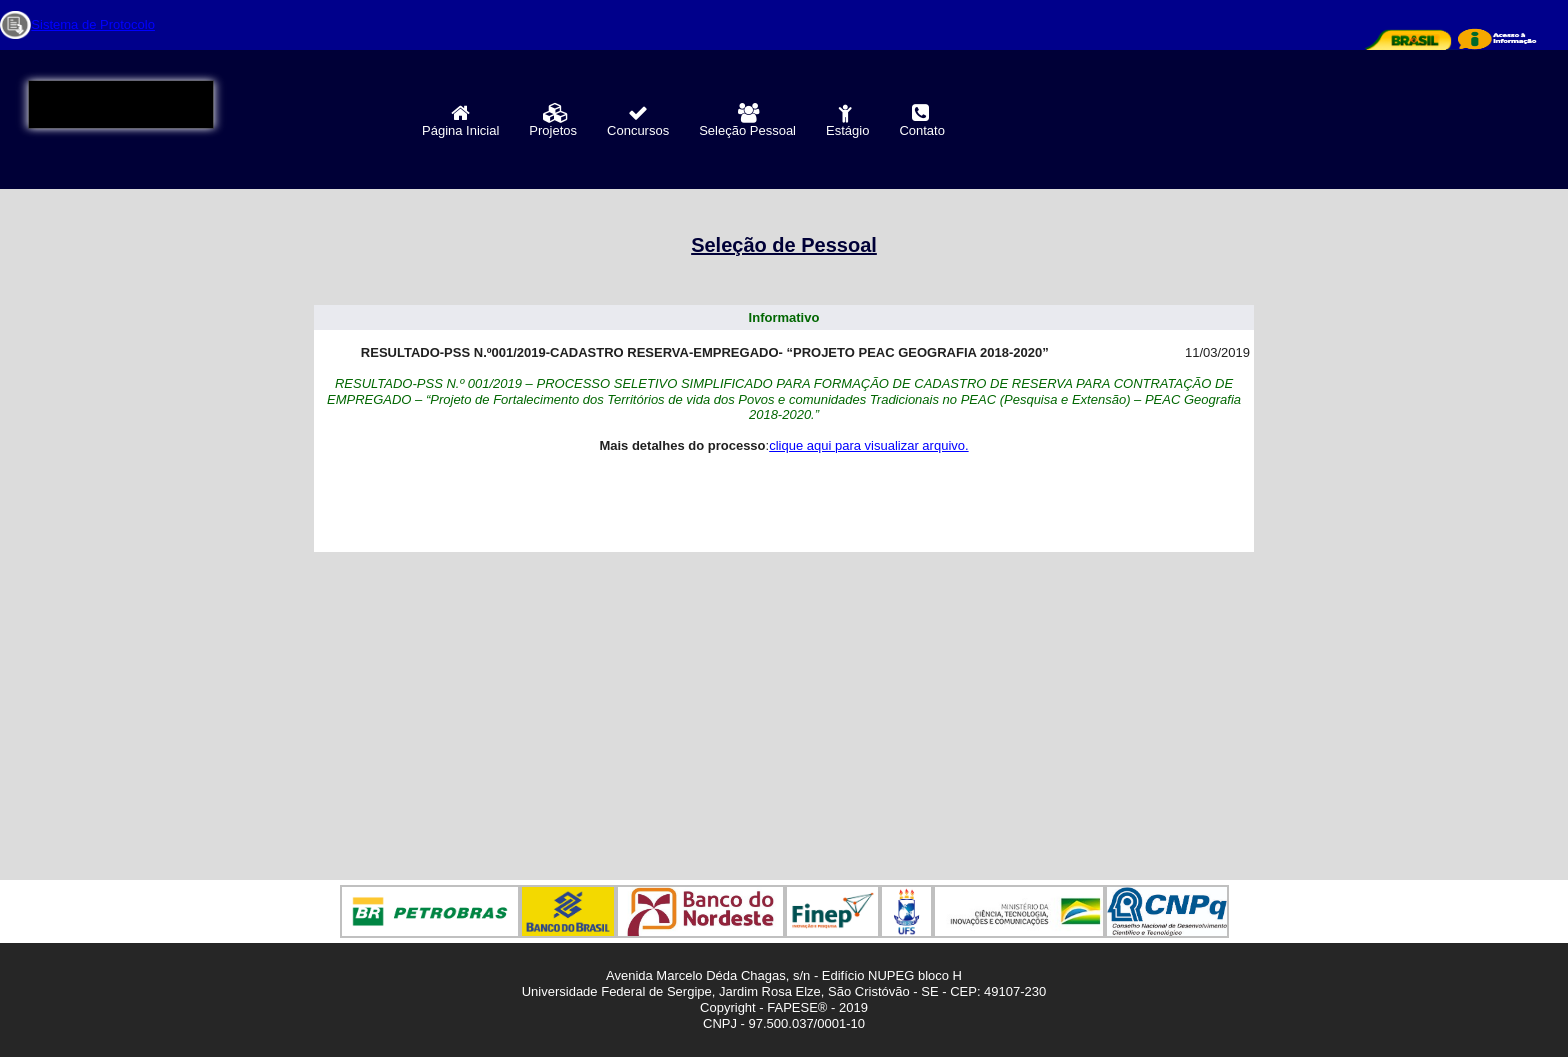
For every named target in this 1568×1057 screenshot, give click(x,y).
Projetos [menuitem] (553, 120)
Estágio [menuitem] (847, 120)
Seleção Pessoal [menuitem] (747, 120)
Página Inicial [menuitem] (460, 120)
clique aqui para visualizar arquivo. (868, 445)
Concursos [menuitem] (638, 120)
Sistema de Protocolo (93, 24)
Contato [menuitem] (922, 120)
